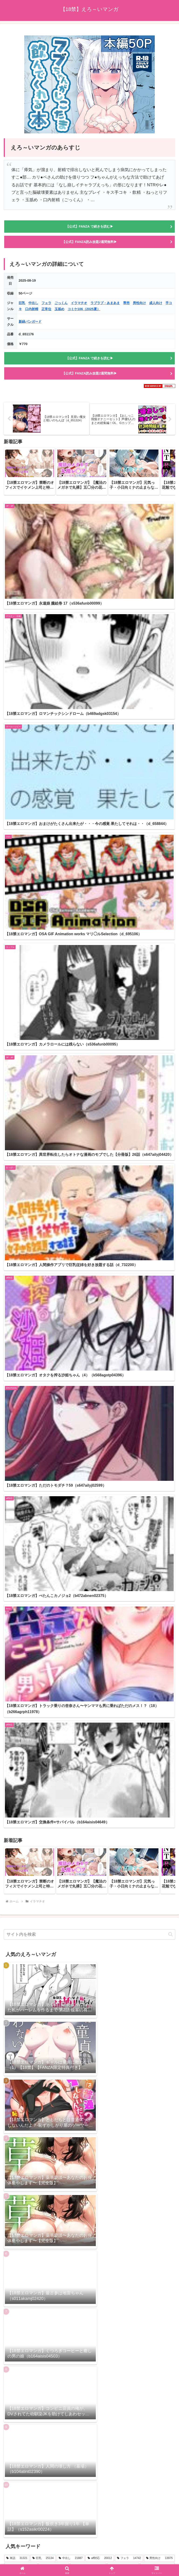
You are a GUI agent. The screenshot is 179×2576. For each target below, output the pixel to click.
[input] (89, 1031)
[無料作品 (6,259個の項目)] (96, 1670)
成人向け (155, 303)
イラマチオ (79, 303)
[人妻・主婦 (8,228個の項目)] (157, 1662)
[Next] (16, 2555)
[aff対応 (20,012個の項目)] (100, 1654)
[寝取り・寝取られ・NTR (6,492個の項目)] (56, 1670)
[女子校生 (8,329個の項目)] (123, 1662)
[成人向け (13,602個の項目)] (21, 1662)
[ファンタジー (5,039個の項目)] (21, 1686)
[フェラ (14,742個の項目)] (129, 1654)
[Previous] (5, 2555)
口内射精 (31, 309)
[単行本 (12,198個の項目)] (53, 1662)
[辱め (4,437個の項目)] (134, 1693)
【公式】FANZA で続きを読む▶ (89, 226)
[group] (29, 471)
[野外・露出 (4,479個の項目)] (48, 1693)
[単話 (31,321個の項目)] (16, 1654)
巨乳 (22, 303)
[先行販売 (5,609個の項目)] (47, 1678)
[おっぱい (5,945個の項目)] (160, 1670)
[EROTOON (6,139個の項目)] (128, 1670)
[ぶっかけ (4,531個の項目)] (160, 1686)
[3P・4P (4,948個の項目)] (79, 1686)
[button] (167, 471)
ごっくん (61, 303)
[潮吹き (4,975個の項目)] (52, 1686)
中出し (33, 303)
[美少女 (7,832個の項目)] (17, 1670)
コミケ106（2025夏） (84, 309)
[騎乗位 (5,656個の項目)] (17, 1678)
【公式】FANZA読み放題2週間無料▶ (89, 242)
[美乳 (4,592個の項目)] (134, 1686)
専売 (126, 303)
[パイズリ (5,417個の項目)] (104, 1678)
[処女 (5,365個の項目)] (132, 1678)
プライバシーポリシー (89, 2532)
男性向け (139, 303)
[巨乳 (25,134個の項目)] (42, 1654)
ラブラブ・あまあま (105, 303)
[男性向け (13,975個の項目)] (159, 1654)
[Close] (26, 2558)
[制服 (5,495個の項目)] (75, 1678)
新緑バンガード (30, 321)
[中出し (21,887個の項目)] (71, 1654)
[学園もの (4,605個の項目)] (107, 1686)
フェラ (46, 303)
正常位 (46, 309)
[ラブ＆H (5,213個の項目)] (160, 1678)
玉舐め (59, 309)
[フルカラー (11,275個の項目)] (88, 1662)
